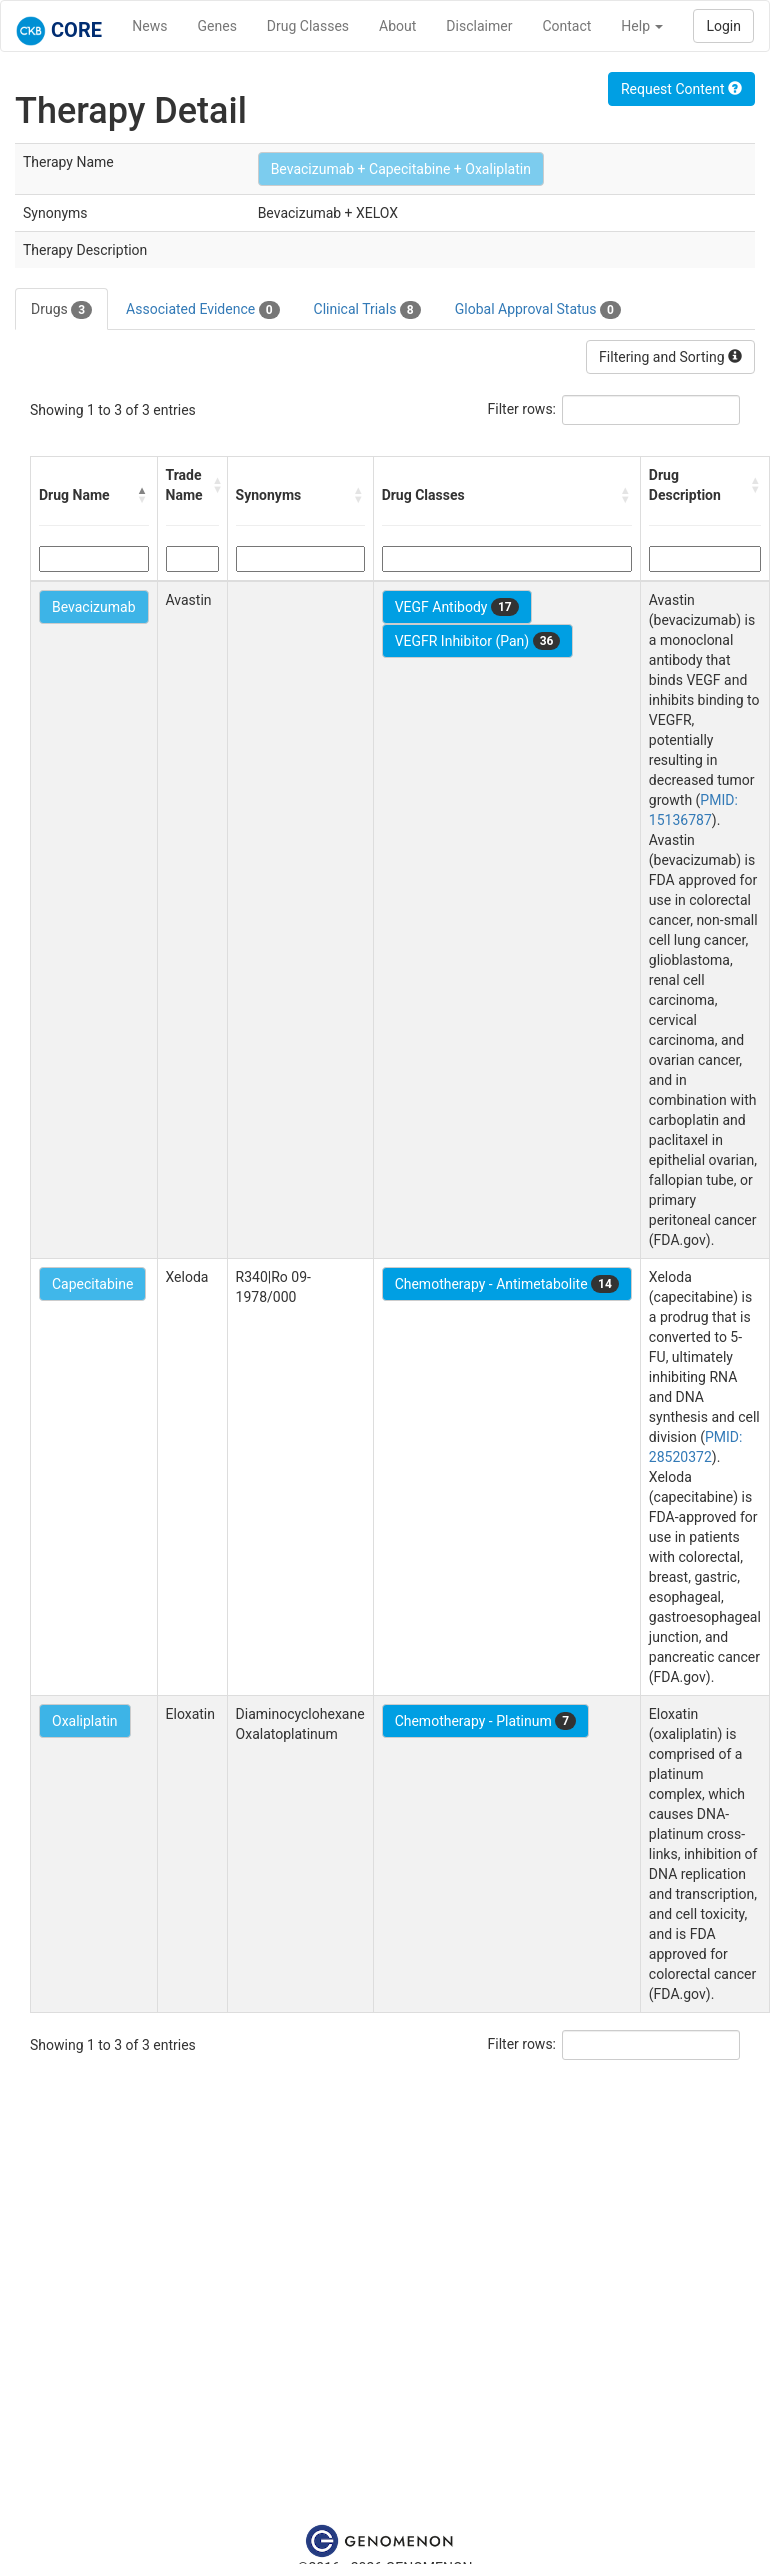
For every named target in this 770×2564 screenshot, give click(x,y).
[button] (143, 495)
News (149, 26)
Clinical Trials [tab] (367, 310)
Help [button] (642, 26)
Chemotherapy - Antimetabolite (507, 1284)
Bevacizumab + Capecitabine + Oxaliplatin (401, 169)
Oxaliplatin (85, 1721)
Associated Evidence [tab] (202, 310)
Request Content (681, 89)
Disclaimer (479, 26)
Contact (566, 26)
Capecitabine (92, 1284)
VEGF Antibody (457, 607)
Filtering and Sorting (670, 357)
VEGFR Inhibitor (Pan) (478, 641)
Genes (217, 26)
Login (723, 26)
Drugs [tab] (61, 310)
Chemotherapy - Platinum (485, 1721)
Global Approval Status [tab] (538, 310)
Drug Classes (308, 26)
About (397, 26)
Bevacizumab (94, 607)
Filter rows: (522, 409)
